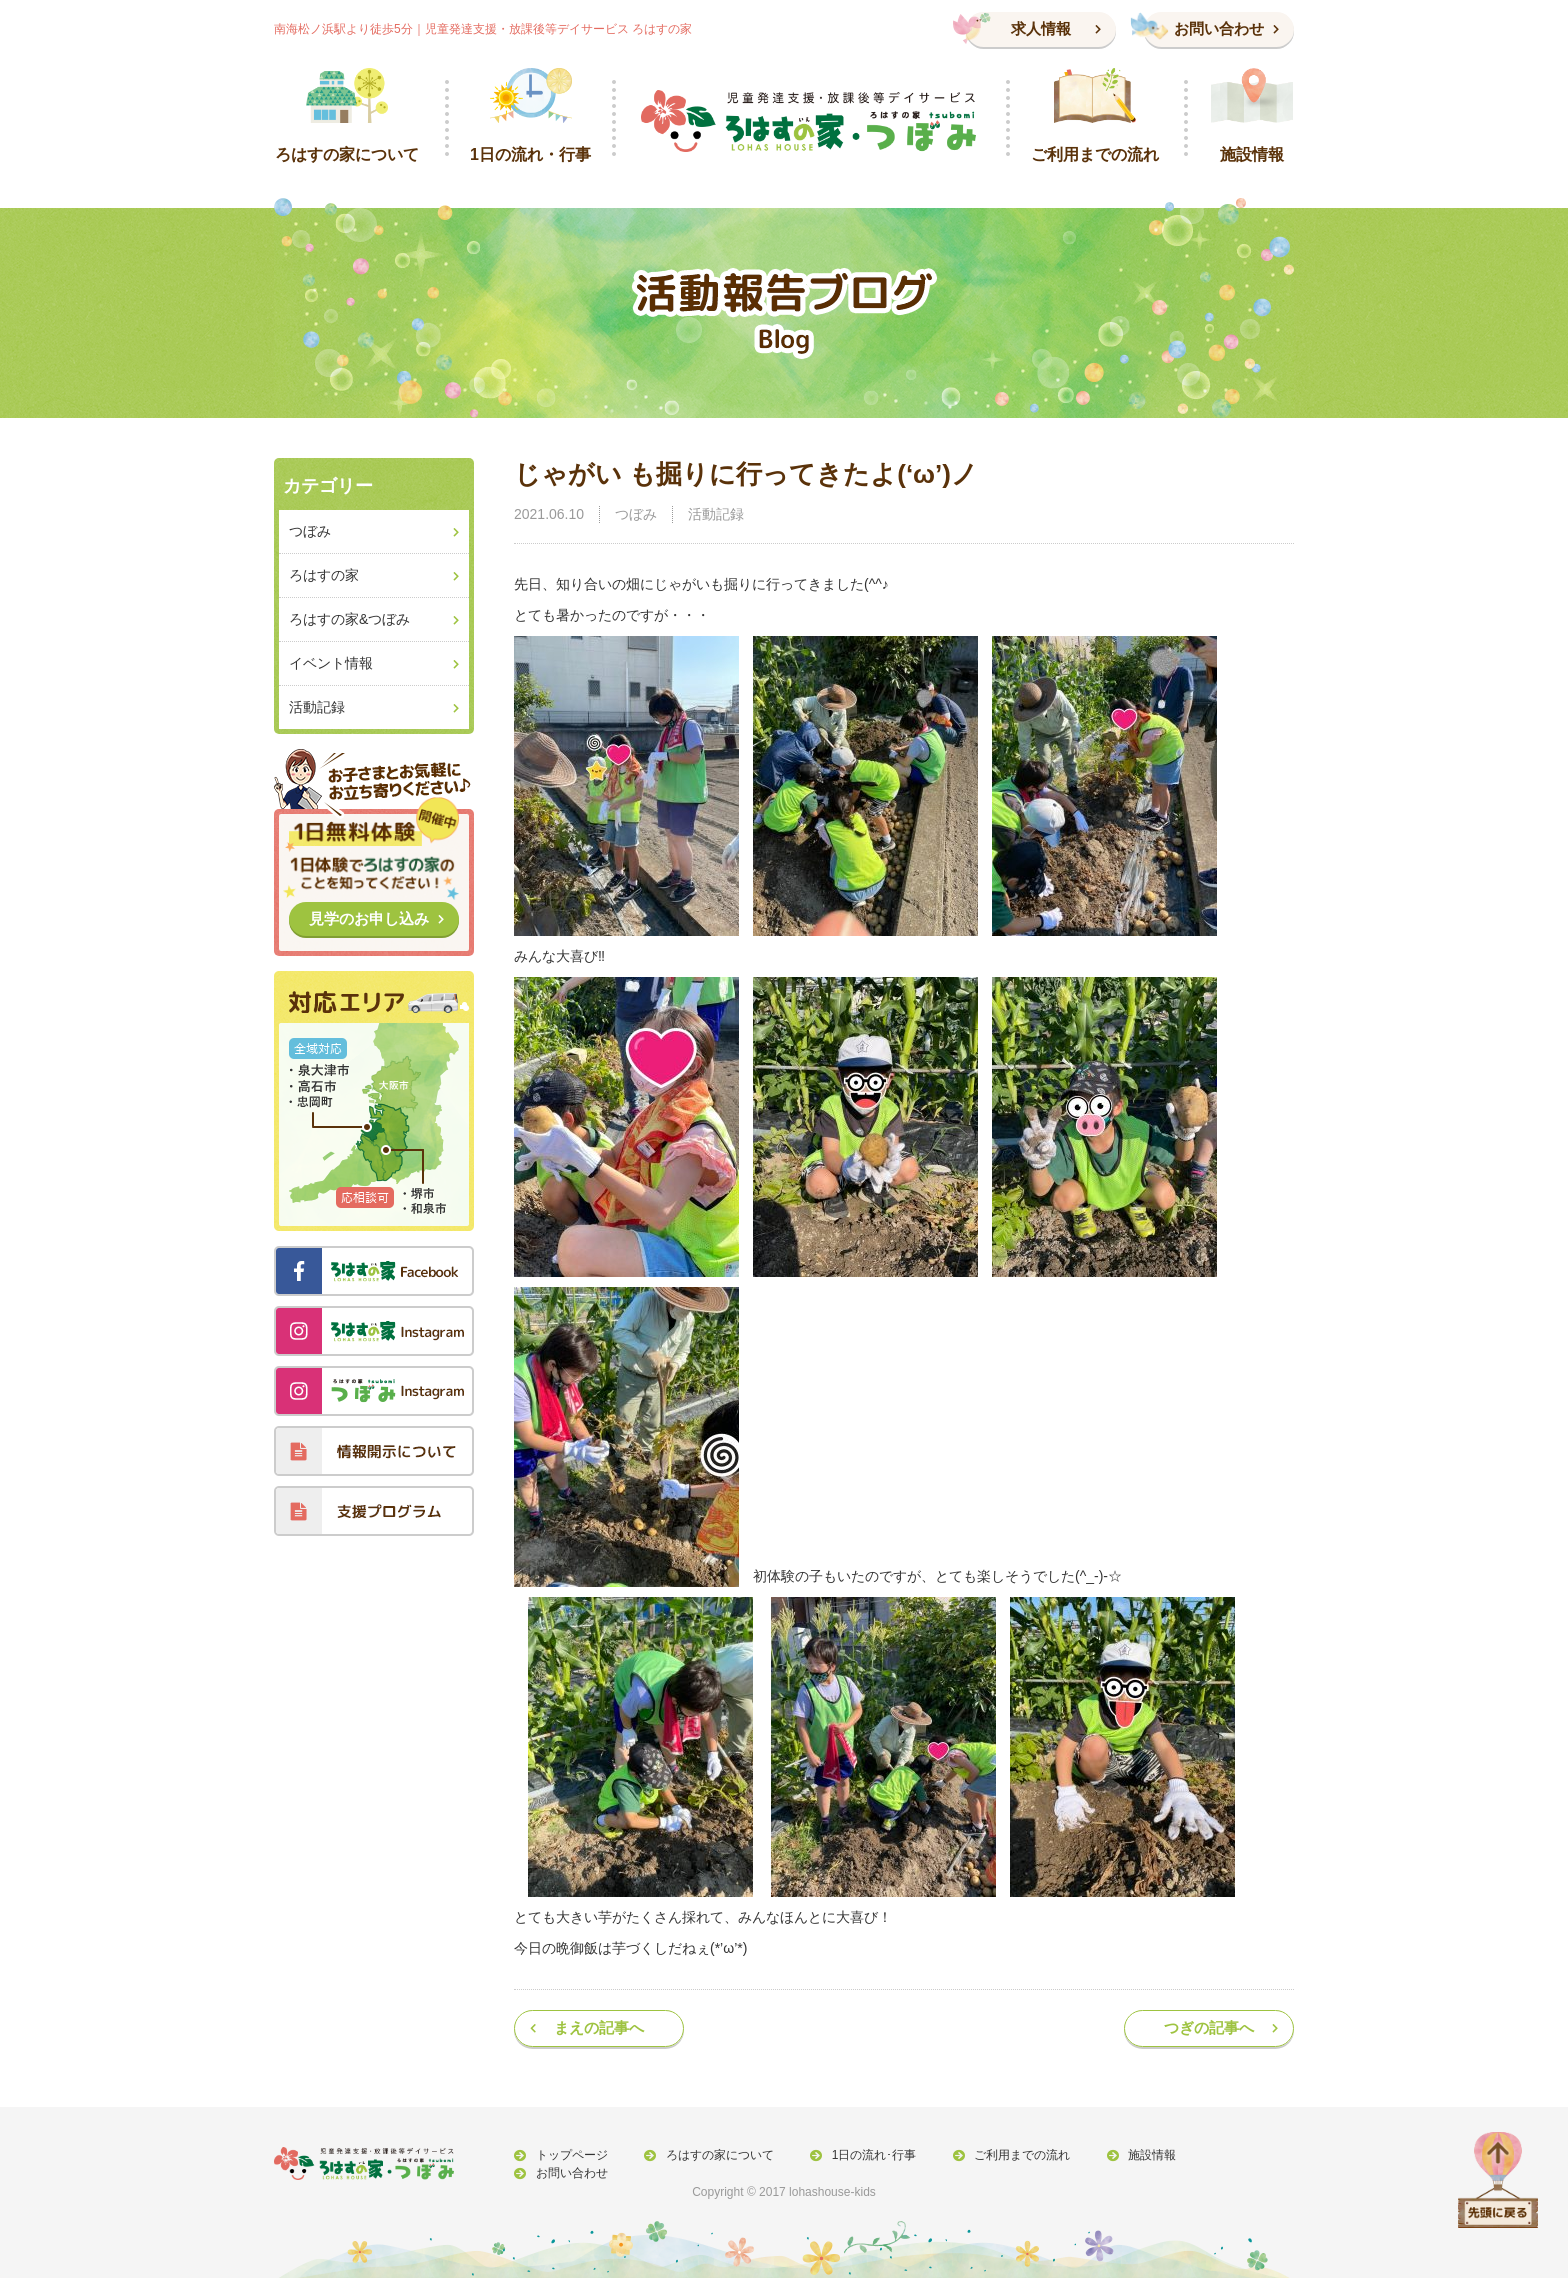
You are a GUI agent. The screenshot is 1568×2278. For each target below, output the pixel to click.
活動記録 (716, 514)
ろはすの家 (324, 575)
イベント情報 (331, 663)
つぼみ (636, 514)
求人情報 (1041, 28)
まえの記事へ (599, 2027)
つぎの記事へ (1209, 2027)
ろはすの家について (715, 2156)
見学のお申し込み (369, 918)
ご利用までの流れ (1012, 2156)
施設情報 (1139, 2156)
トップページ (570, 2156)
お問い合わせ (1219, 28)
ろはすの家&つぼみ (349, 619)
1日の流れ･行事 (866, 2156)
